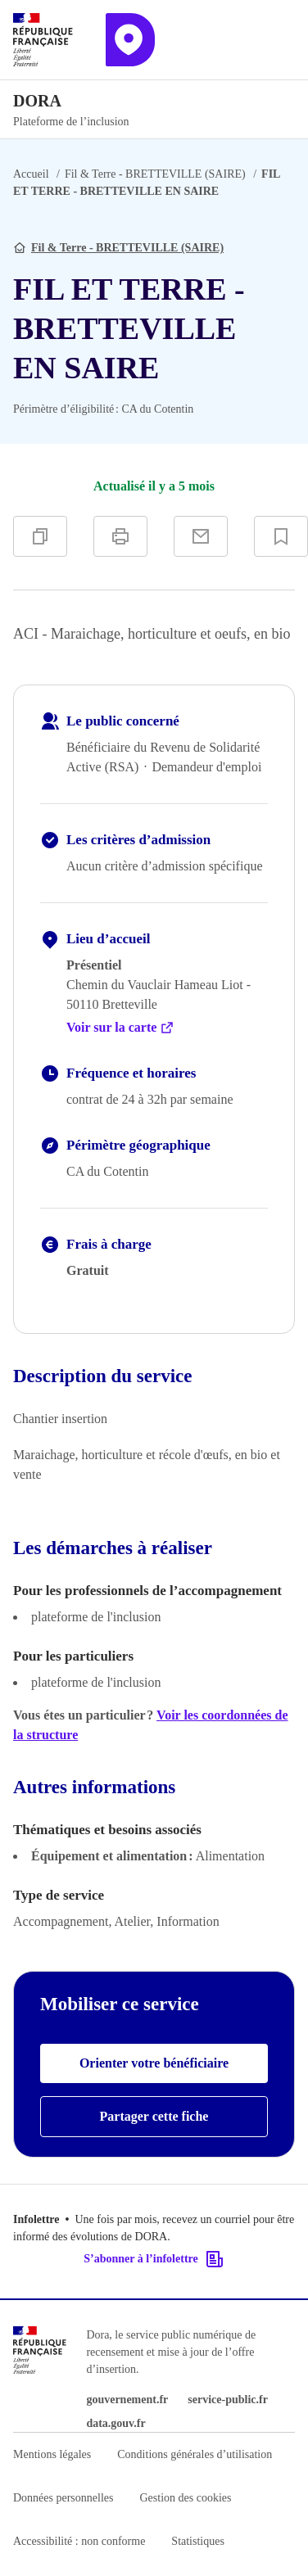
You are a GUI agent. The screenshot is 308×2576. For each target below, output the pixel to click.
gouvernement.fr (127, 2399)
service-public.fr (228, 2399)
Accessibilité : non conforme (79, 2541)
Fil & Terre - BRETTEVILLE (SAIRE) (155, 174)
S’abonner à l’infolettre (154, 2259)
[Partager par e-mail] (201, 536)
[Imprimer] (120, 536)
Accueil (31, 174)
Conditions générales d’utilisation (194, 2454)
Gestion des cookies (185, 2498)
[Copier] (40, 536)
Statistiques (197, 2541)
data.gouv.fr (115, 2423)
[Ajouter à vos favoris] (281, 536)
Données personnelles (63, 2498)
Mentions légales (52, 2454)
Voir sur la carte (120, 1027)
